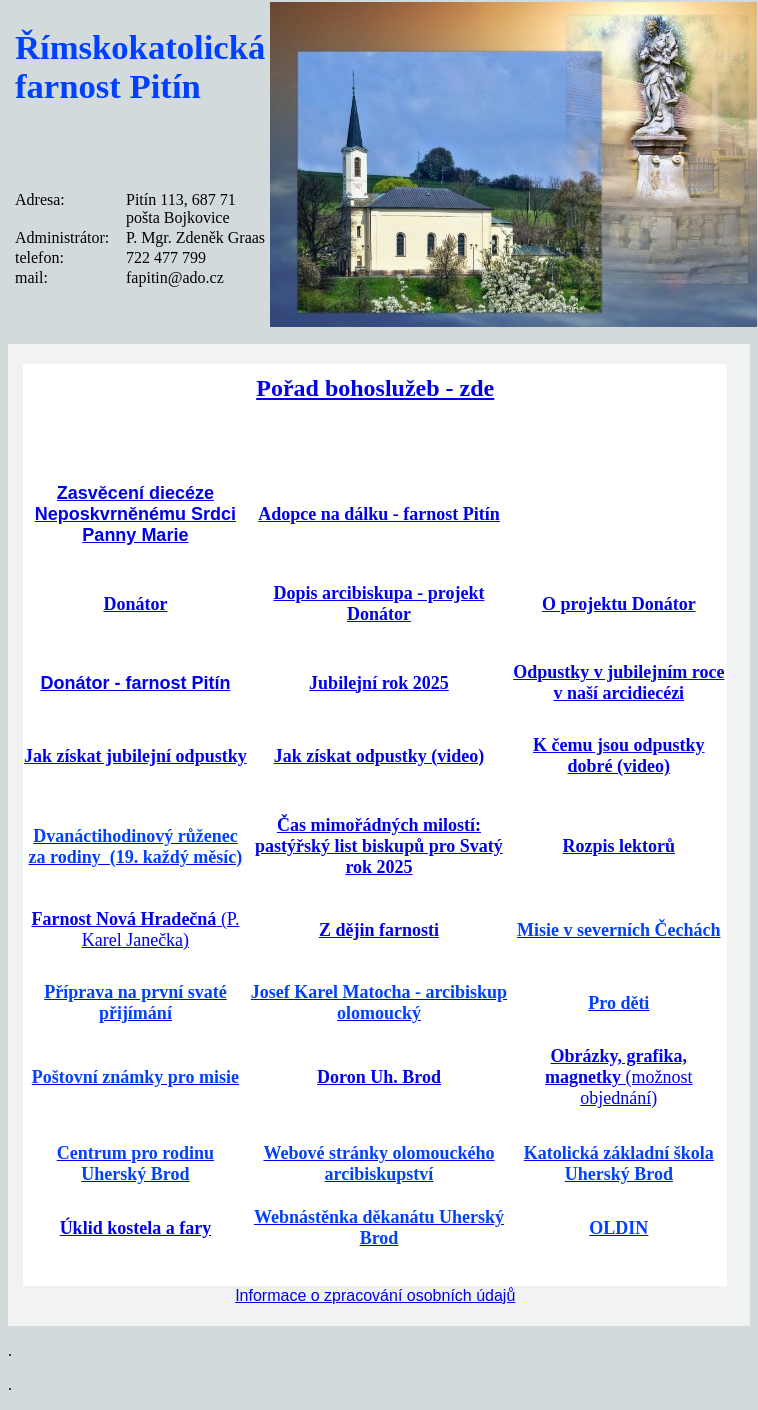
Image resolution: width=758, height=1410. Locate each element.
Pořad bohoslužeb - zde (375, 388)
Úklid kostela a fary (136, 1228)
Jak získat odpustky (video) (379, 756)
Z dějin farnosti (379, 930)
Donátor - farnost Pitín (135, 683)
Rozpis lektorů (619, 846)
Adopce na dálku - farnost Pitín (379, 514)
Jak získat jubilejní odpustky (135, 756)
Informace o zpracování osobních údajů (375, 1295)
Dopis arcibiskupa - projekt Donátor (379, 603)
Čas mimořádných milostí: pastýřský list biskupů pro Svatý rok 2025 (379, 846)
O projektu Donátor (619, 604)
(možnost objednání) (619, 1077)
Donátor (135, 604)
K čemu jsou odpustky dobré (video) (619, 755)
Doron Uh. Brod (379, 1077)
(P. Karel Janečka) (135, 929)
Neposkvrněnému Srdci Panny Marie (135, 524)
